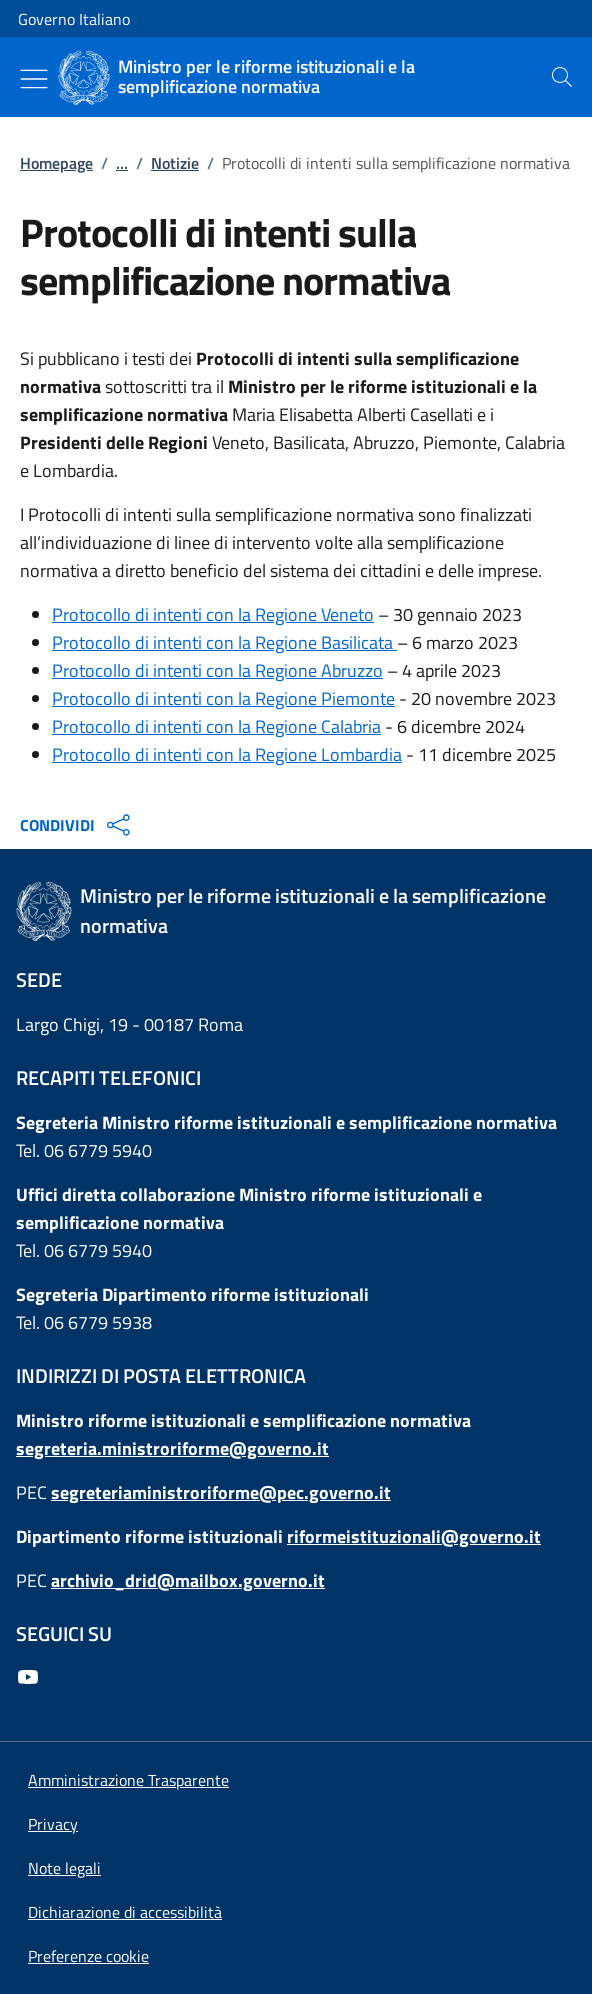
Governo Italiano (74, 19)
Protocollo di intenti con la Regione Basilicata (224, 642)
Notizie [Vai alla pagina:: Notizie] (175, 163)
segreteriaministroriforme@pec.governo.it (221, 1492)
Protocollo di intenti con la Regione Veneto (213, 614)
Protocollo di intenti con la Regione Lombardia (227, 754)
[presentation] (562, 77)
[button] (88, 1956)
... (122, 163)
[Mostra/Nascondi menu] (34, 79)
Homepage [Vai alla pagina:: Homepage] (56, 163)
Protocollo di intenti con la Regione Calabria (216, 726)
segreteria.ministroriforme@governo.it (172, 1448)
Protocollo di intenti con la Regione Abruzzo (217, 670)
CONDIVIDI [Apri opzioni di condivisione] (77, 825)
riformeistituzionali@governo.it (414, 1536)
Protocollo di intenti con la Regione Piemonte (223, 698)
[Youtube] (32, 1678)
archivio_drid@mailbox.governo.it (188, 1580)
